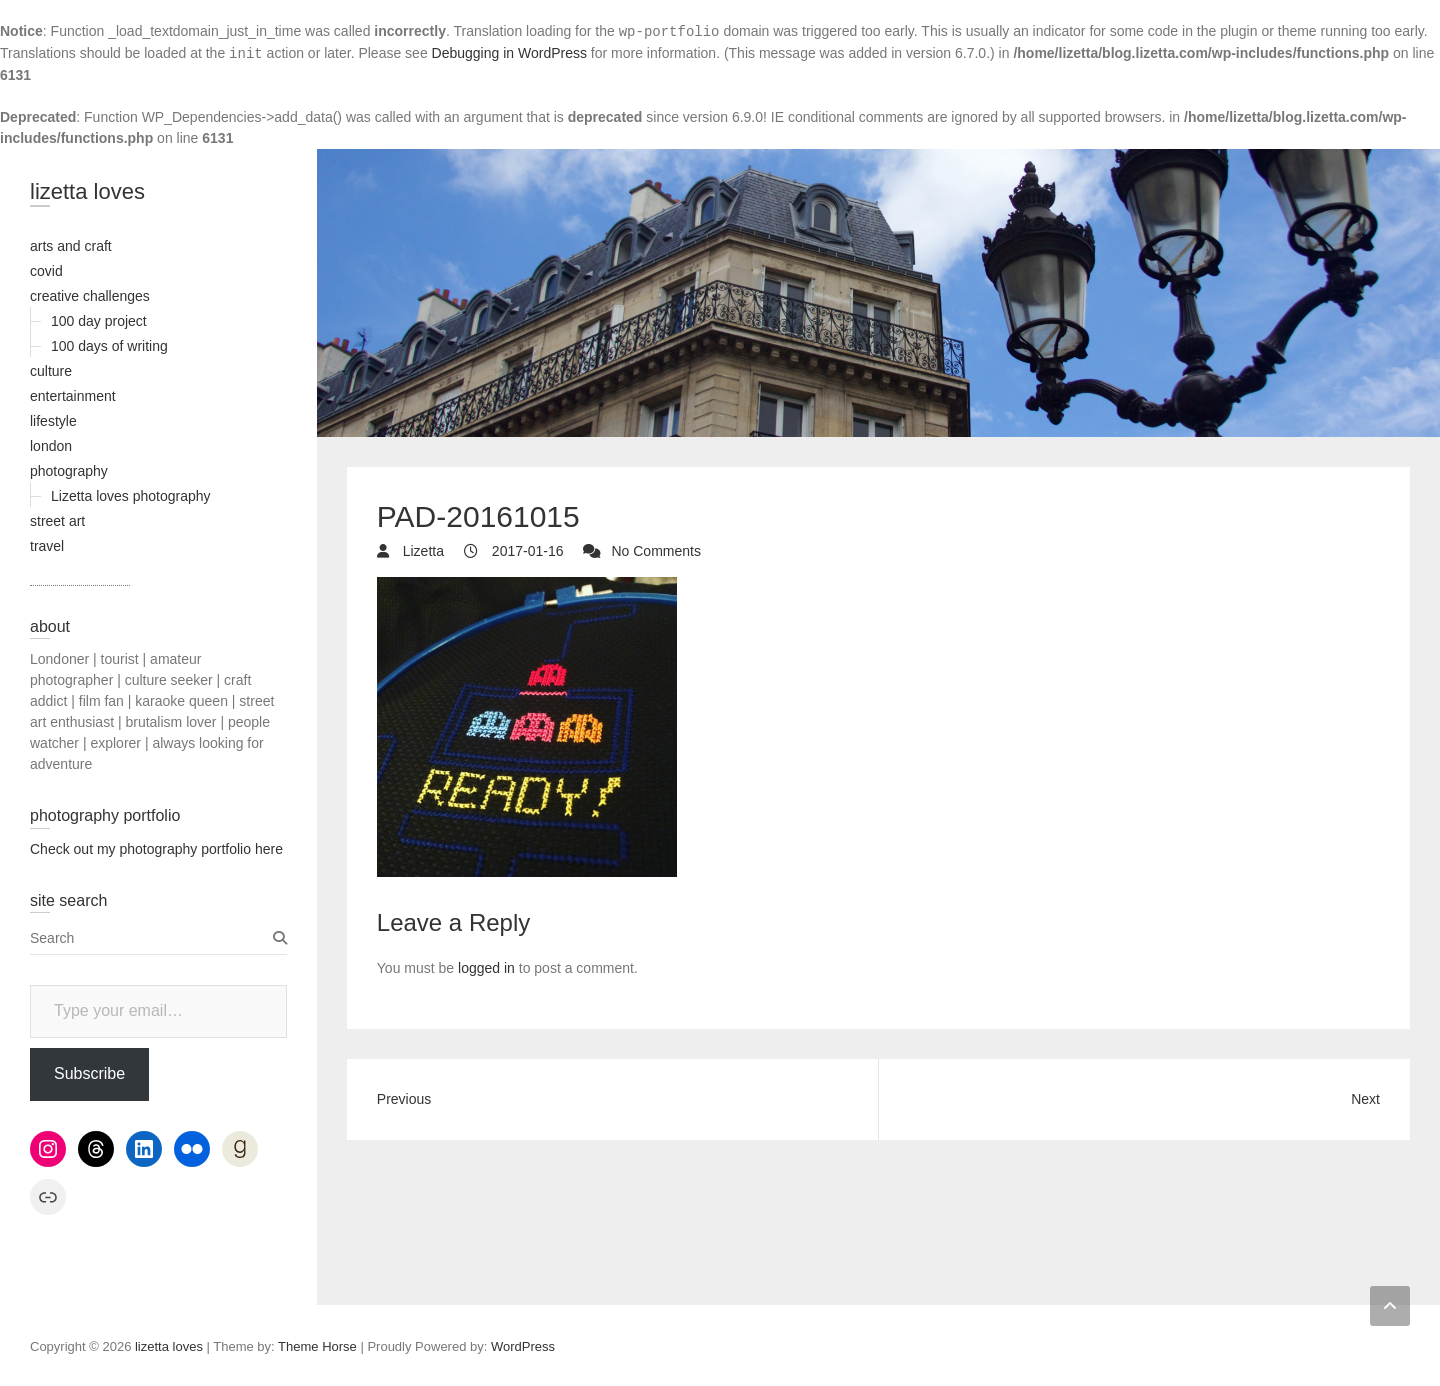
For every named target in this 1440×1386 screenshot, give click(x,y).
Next (1365, 1099)
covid (46, 271)
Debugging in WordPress (509, 53)
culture (51, 371)
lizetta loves (87, 191)
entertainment (73, 396)
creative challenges (90, 296)
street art (57, 521)
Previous (404, 1099)
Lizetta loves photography (131, 496)
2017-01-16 (526, 551)
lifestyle (53, 421)
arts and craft (71, 246)
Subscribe (89, 1073)
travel (47, 546)
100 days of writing (109, 346)
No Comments (655, 551)
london (51, 446)
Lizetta (421, 551)
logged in (486, 968)
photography (69, 471)
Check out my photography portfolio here (156, 849)
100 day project (99, 321)
